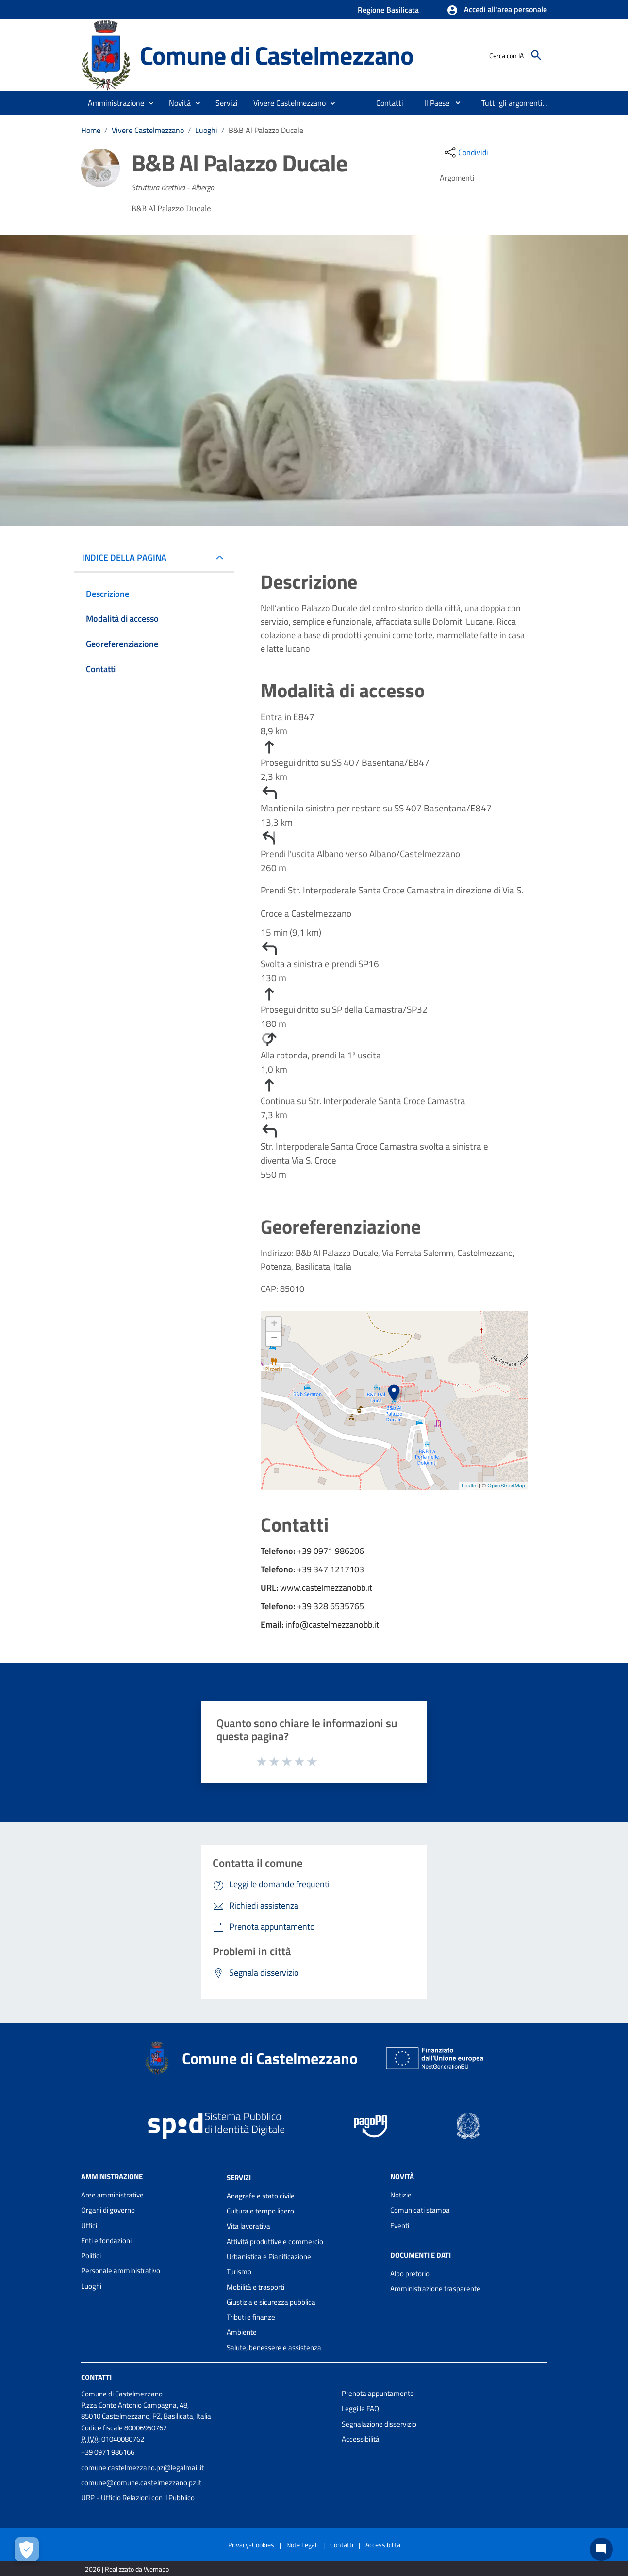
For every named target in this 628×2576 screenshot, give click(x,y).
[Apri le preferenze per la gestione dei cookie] (27, 2549)
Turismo (239, 2271)
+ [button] (274, 1324)
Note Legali (302, 2545)
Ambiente (242, 2332)
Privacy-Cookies (251, 2545)
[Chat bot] (601, 2549)
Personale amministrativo (120, 2270)
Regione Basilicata (388, 10)
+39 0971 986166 (107, 2452)
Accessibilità (361, 2438)
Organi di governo (108, 2209)
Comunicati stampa (420, 2209)
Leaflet (470, 1485)
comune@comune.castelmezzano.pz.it (141, 2482)
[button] (496, 10)
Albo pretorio (410, 2273)
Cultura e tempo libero (260, 2210)
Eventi (399, 2225)
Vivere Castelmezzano (148, 130)
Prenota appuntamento (378, 2393)
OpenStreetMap (506, 1485)
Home (90, 130)
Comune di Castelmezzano (276, 55)
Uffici (89, 2225)
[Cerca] (536, 55)
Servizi (239, 2177)
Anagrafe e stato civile (261, 2195)
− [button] (274, 1339)
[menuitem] (390, 103)
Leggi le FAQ (360, 2408)
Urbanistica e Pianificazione (269, 2256)
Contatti (96, 2377)
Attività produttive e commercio (275, 2241)
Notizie (401, 2194)
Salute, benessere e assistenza (274, 2347)
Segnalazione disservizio (379, 2423)
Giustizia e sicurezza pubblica (271, 2302)
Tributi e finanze (251, 2317)
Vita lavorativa (248, 2225)
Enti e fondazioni (106, 2240)
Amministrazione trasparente (435, 2288)
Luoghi (206, 130)
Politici (91, 2255)
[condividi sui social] (465, 152)
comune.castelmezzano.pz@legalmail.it (142, 2467)
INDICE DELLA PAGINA (128, 557)
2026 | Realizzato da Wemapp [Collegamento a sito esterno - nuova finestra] (127, 2569)
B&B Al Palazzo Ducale (266, 130)
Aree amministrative (112, 2194)
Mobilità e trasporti (255, 2287)
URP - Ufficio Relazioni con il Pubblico (138, 2497)
